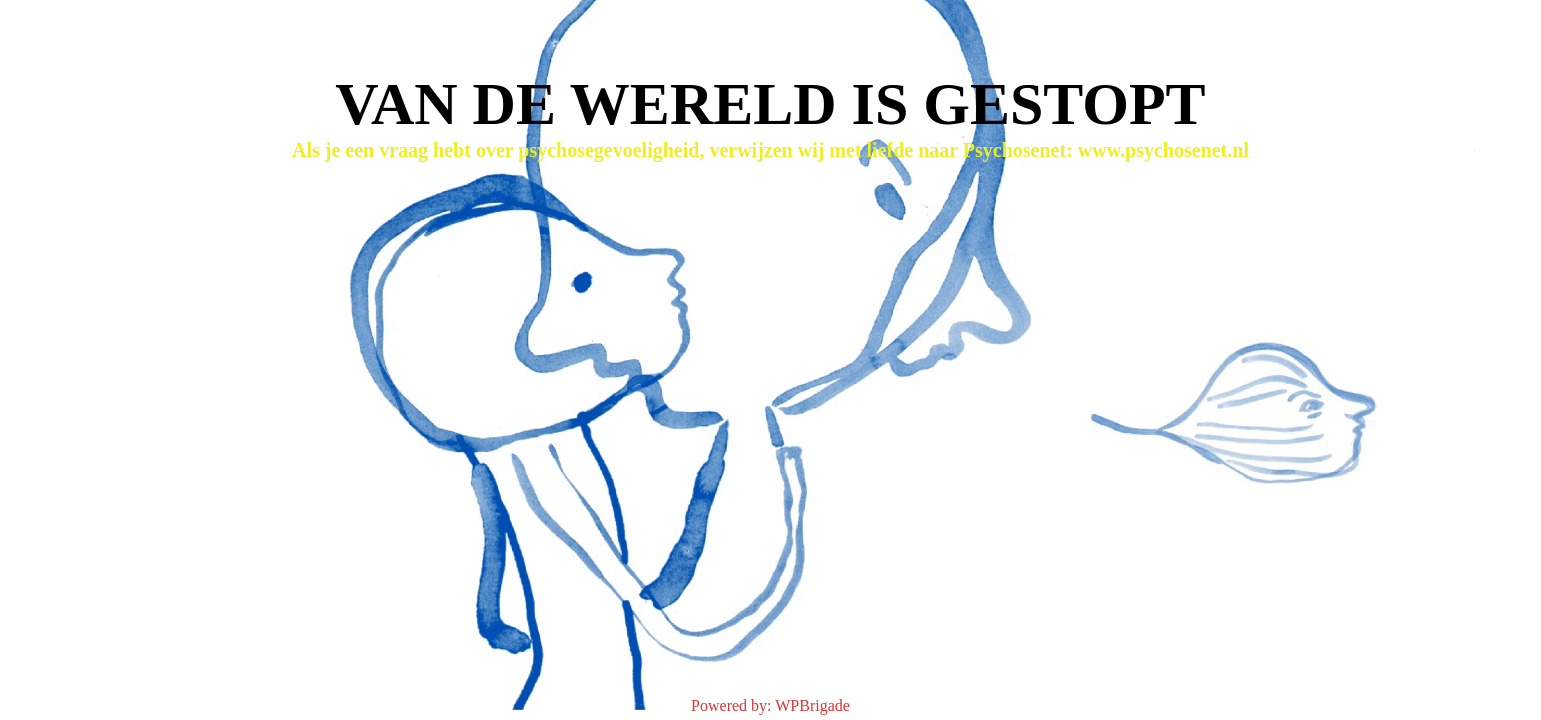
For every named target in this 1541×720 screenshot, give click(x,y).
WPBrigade (812, 705)
